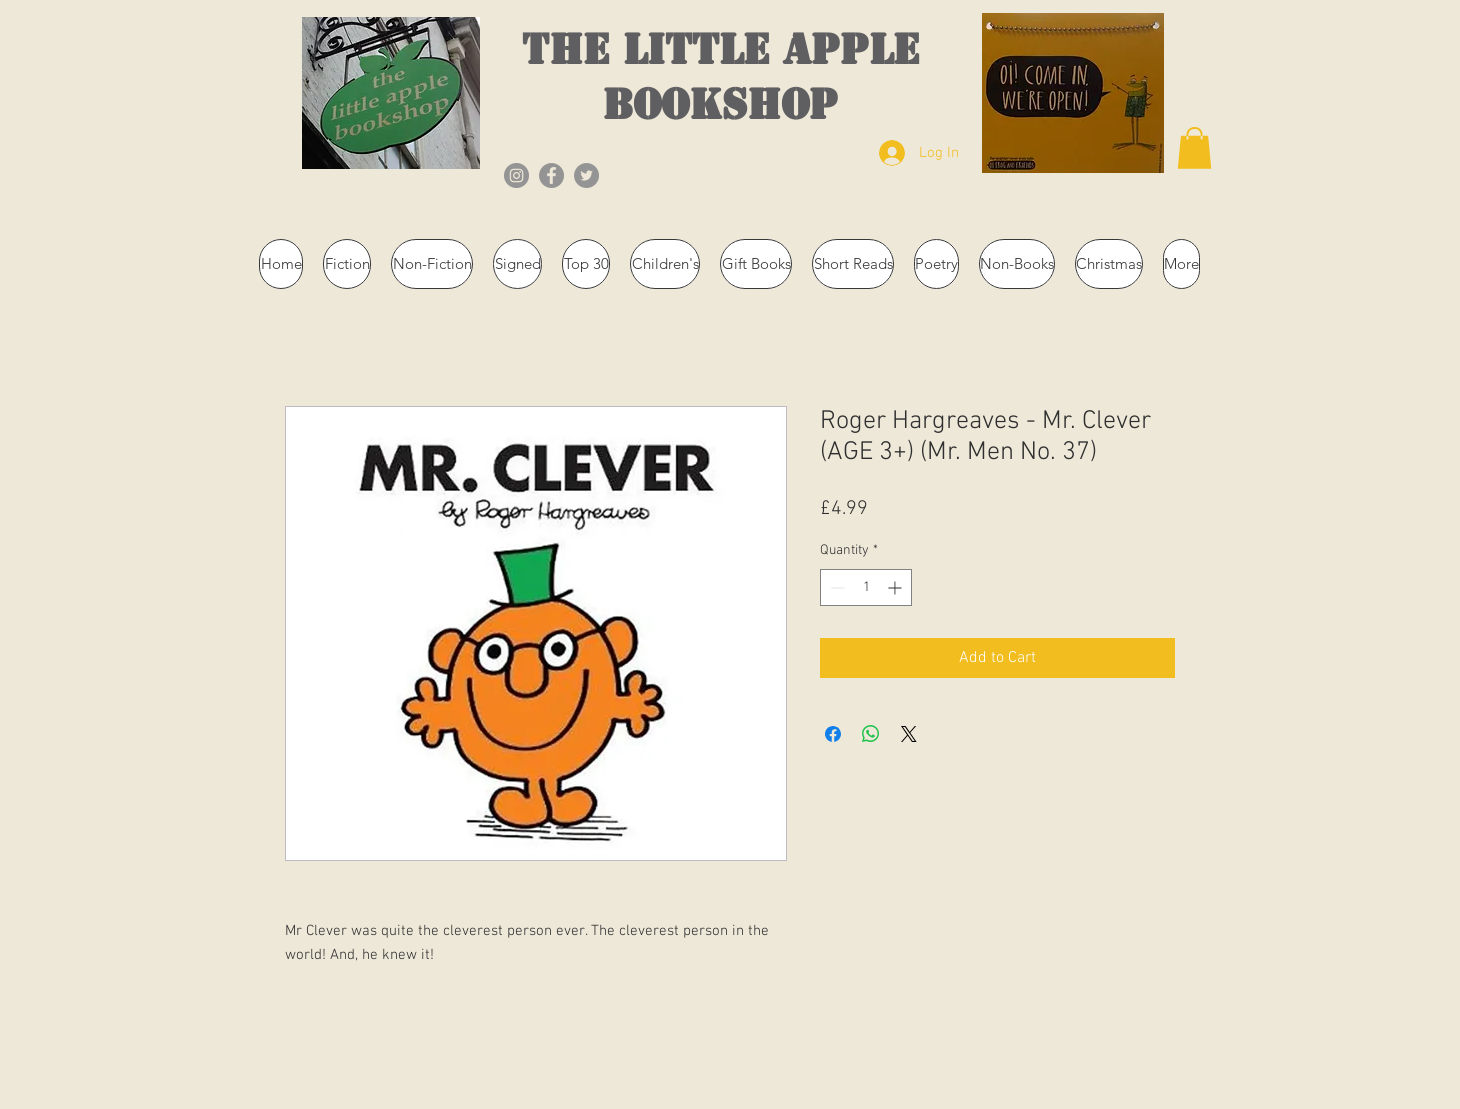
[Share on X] (909, 734)
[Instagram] (516, 175)
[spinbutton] (866, 587)
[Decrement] (835, 587)
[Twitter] (586, 175)
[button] (1194, 148)
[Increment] (896, 587)
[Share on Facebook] (833, 734)
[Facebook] (551, 175)
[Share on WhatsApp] (871, 734)
